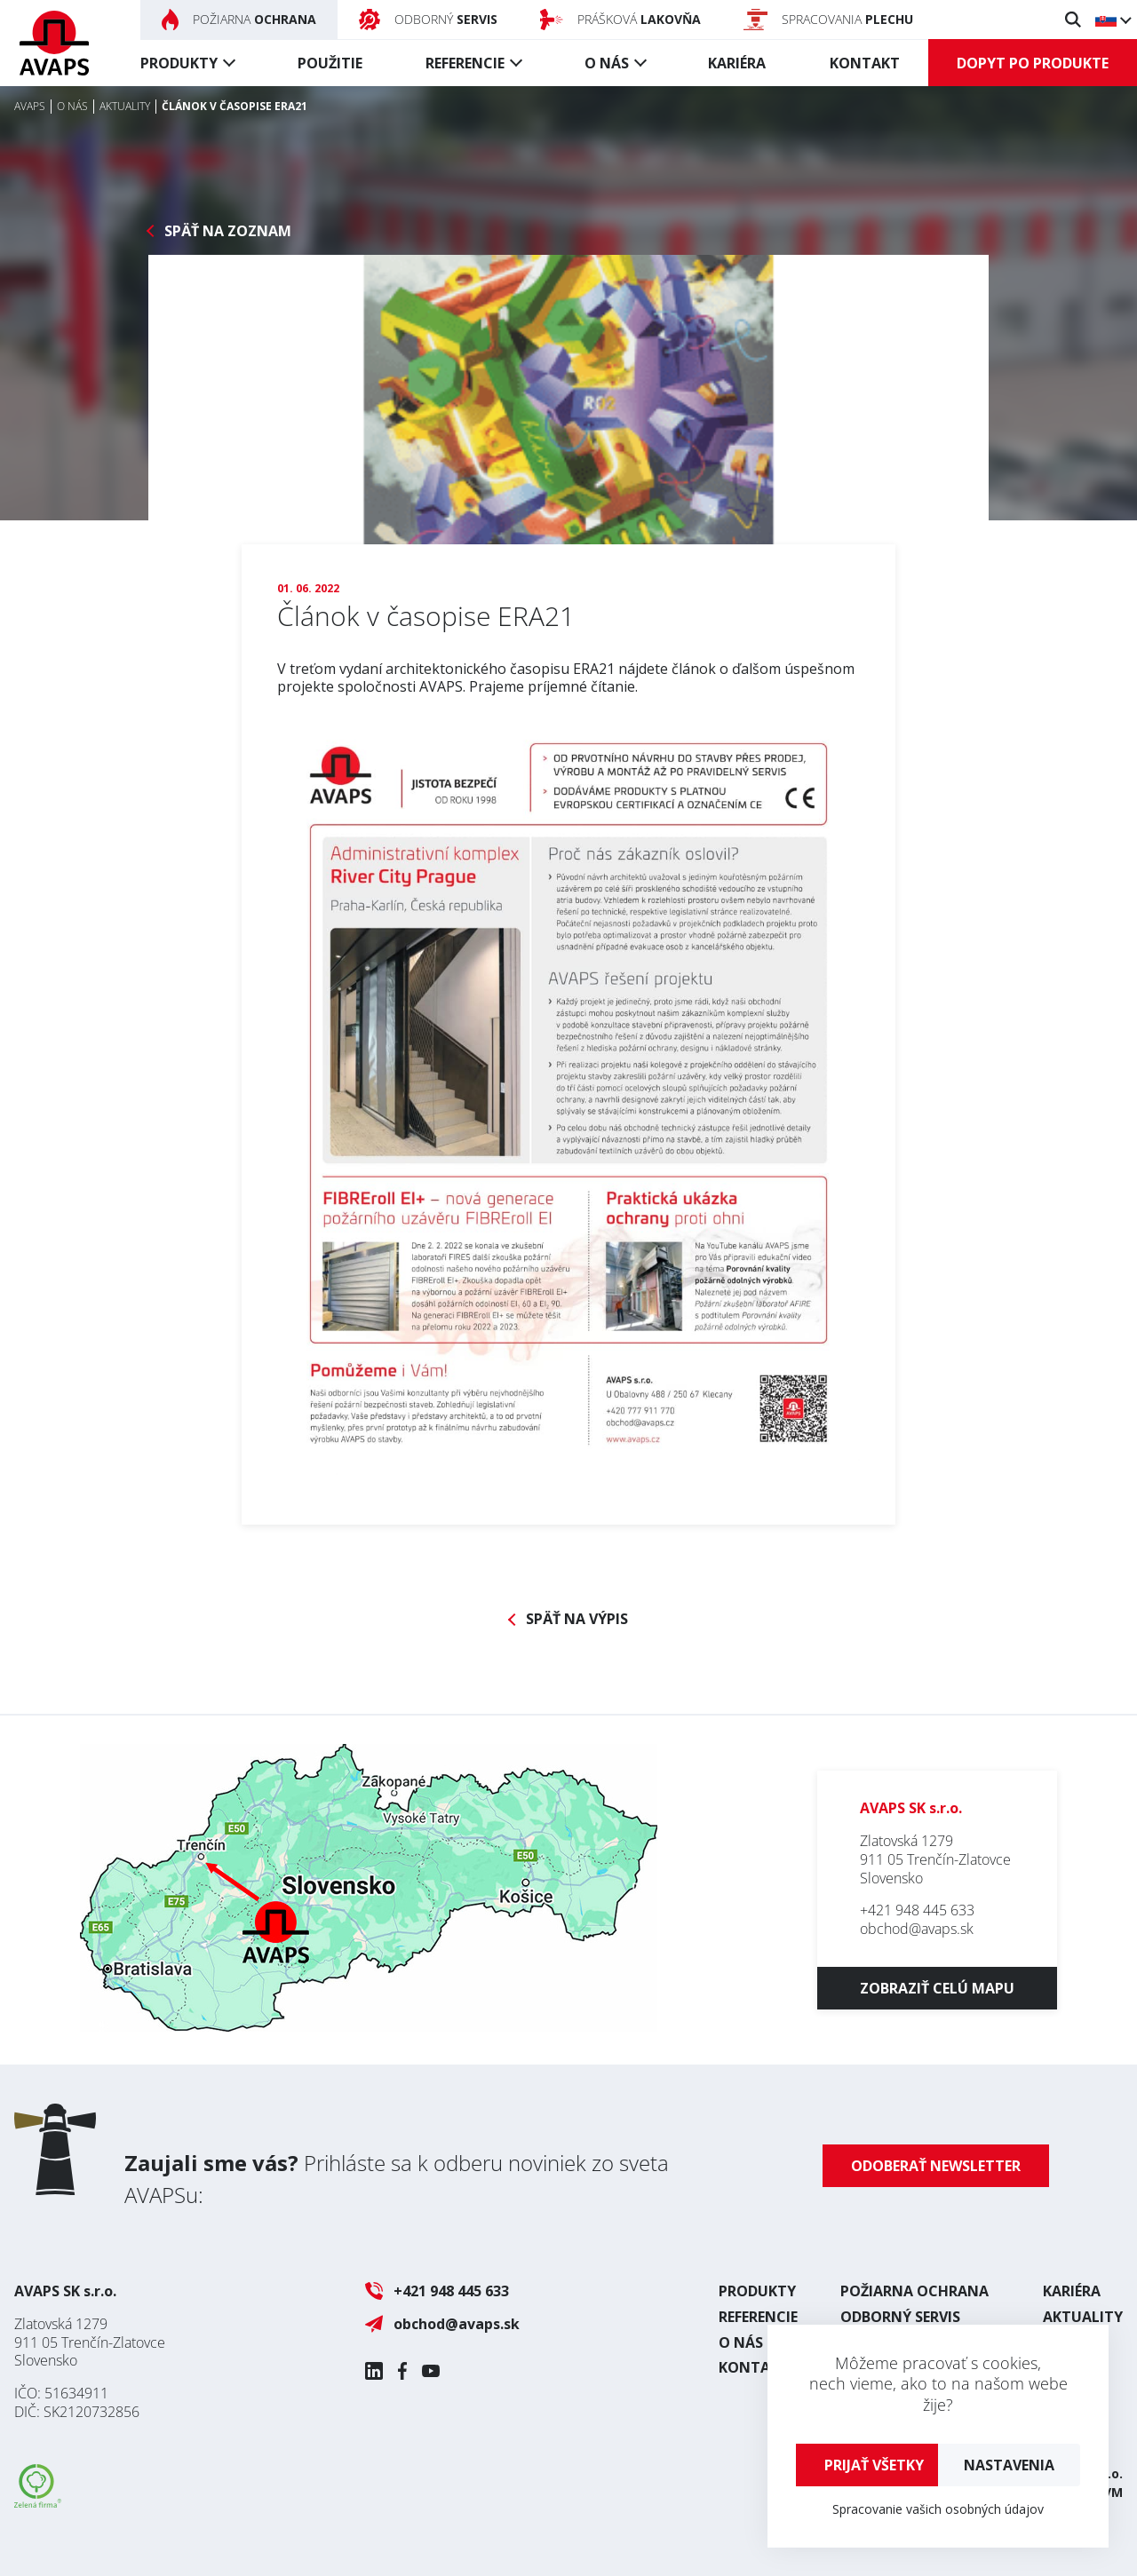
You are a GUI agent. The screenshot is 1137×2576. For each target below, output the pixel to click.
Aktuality (1083, 2316)
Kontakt (865, 63)
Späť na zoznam (227, 231)
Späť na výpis (577, 1619)
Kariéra (737, 63)
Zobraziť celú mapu (937, 1988)
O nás (606, 63)
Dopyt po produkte (1033, 63)
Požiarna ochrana (914, 2291)
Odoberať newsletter (936, 2166)
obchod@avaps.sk (917, 1928)
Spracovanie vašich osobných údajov (938, 2509)
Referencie (465, 63)
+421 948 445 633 (917, 1910)
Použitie (330, 63)
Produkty (179, 63)
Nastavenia (1009, 2465)
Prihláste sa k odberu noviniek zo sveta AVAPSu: (396, 2178)
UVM (1108, 2492)
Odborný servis (900, 2316)
